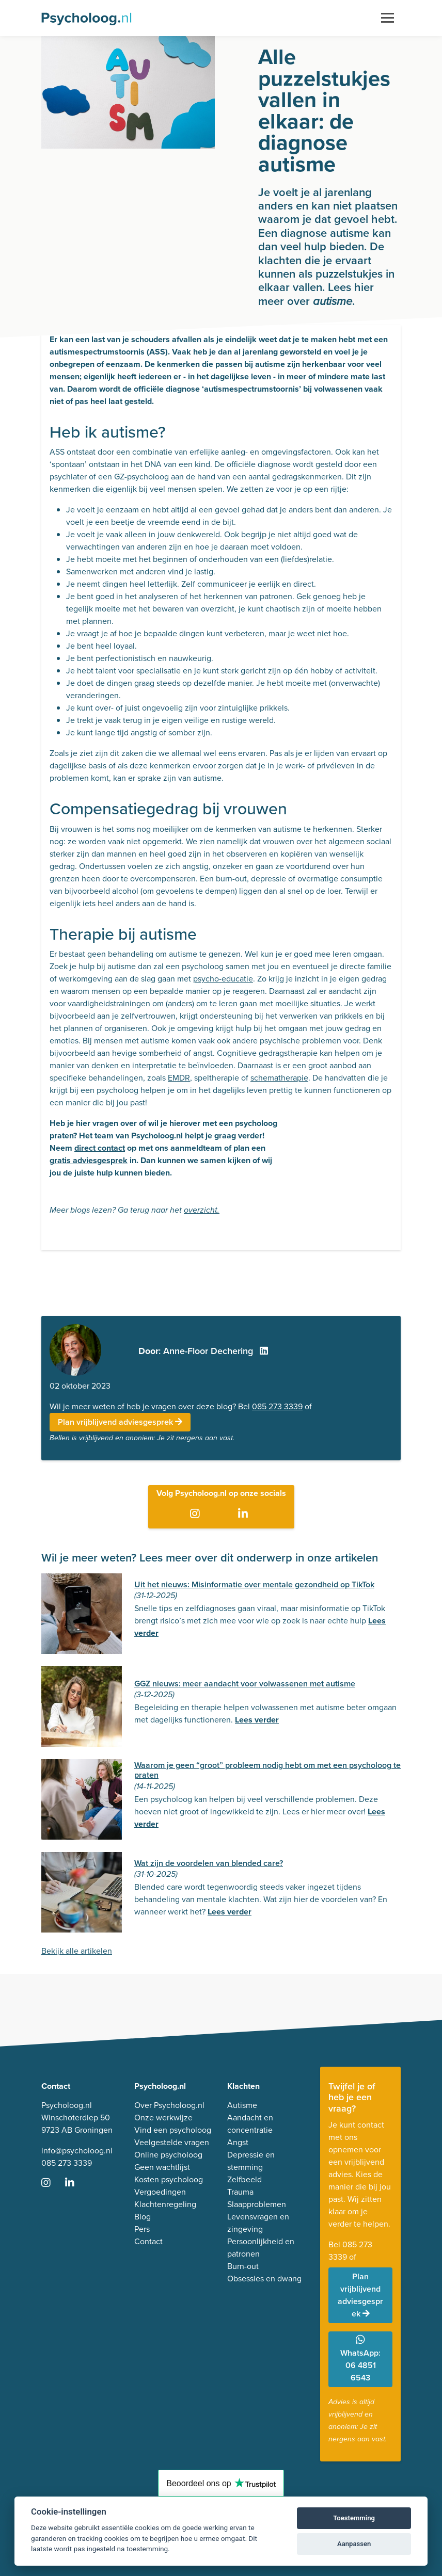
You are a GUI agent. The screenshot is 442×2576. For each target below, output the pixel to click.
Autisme (242, 2105)
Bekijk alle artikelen (76, 1951)
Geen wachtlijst (162, 2167)
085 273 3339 (277, 1406)
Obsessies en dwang (264, 2278)
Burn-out (243, 2266)
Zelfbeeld (244, 2179)
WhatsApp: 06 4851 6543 (360, 2359)
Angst (237, 2142)
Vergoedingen (160, 2192)
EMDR (179, 1078)
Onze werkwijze (163, 2117)
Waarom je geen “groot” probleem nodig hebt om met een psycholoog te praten (267, 1770)
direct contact (99, 1148)
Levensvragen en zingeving (258, 2223)
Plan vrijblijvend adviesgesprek (120, 1422)
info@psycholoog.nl (77, 2150)
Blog (142, 2217)
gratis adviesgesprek (89, 1160)
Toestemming (354, 2518)
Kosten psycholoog (168, 2179)
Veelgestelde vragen (171, 2142)
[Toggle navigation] (387, 18)
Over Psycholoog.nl (169, 2105)
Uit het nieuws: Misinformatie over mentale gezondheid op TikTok (254, 1584)
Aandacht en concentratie (250, 2124)
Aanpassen (354, 2544)
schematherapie (279, 1078)
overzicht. (201, 1210)
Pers (142, 2229)
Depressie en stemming (251, 2161)
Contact (148, 2241)
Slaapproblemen (256, 2204)
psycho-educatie (223, 979)
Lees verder (257, 1720)
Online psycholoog (168, 2155)
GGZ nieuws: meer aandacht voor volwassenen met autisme (244, 1683)
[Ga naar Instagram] (197, 1514)
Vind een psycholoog (172, 2130)
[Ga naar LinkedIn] (245, 1514)
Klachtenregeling (165, 2204)
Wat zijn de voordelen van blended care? (208, 1863)
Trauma (240, 2192)
